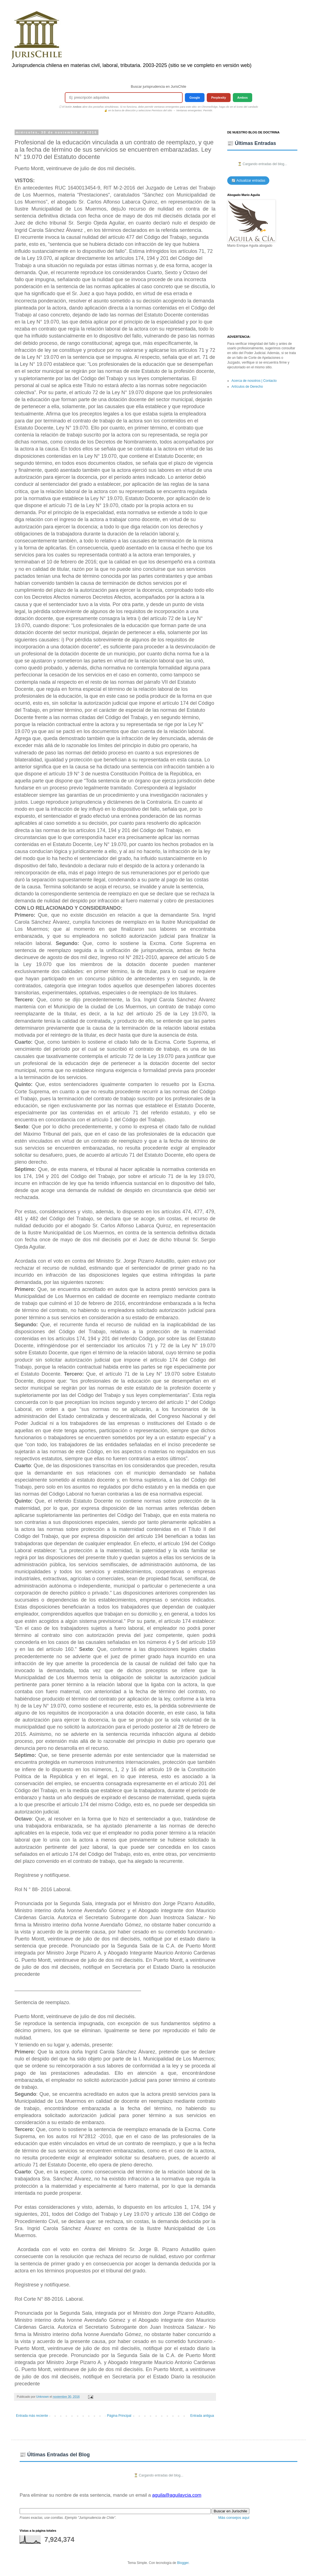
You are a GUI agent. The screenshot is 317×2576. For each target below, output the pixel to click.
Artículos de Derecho (247, 387)
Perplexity (218, 97)
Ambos (242, 97)
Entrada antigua (202, 2416)
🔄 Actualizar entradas (248, 180)
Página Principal (119, 2416)
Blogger (183, 2563)
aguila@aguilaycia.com (176, 2495)
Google (194, 97)
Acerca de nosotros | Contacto (254, 381)
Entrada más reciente (32, 2416)
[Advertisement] (262, 292)
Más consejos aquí (233, 2517)
